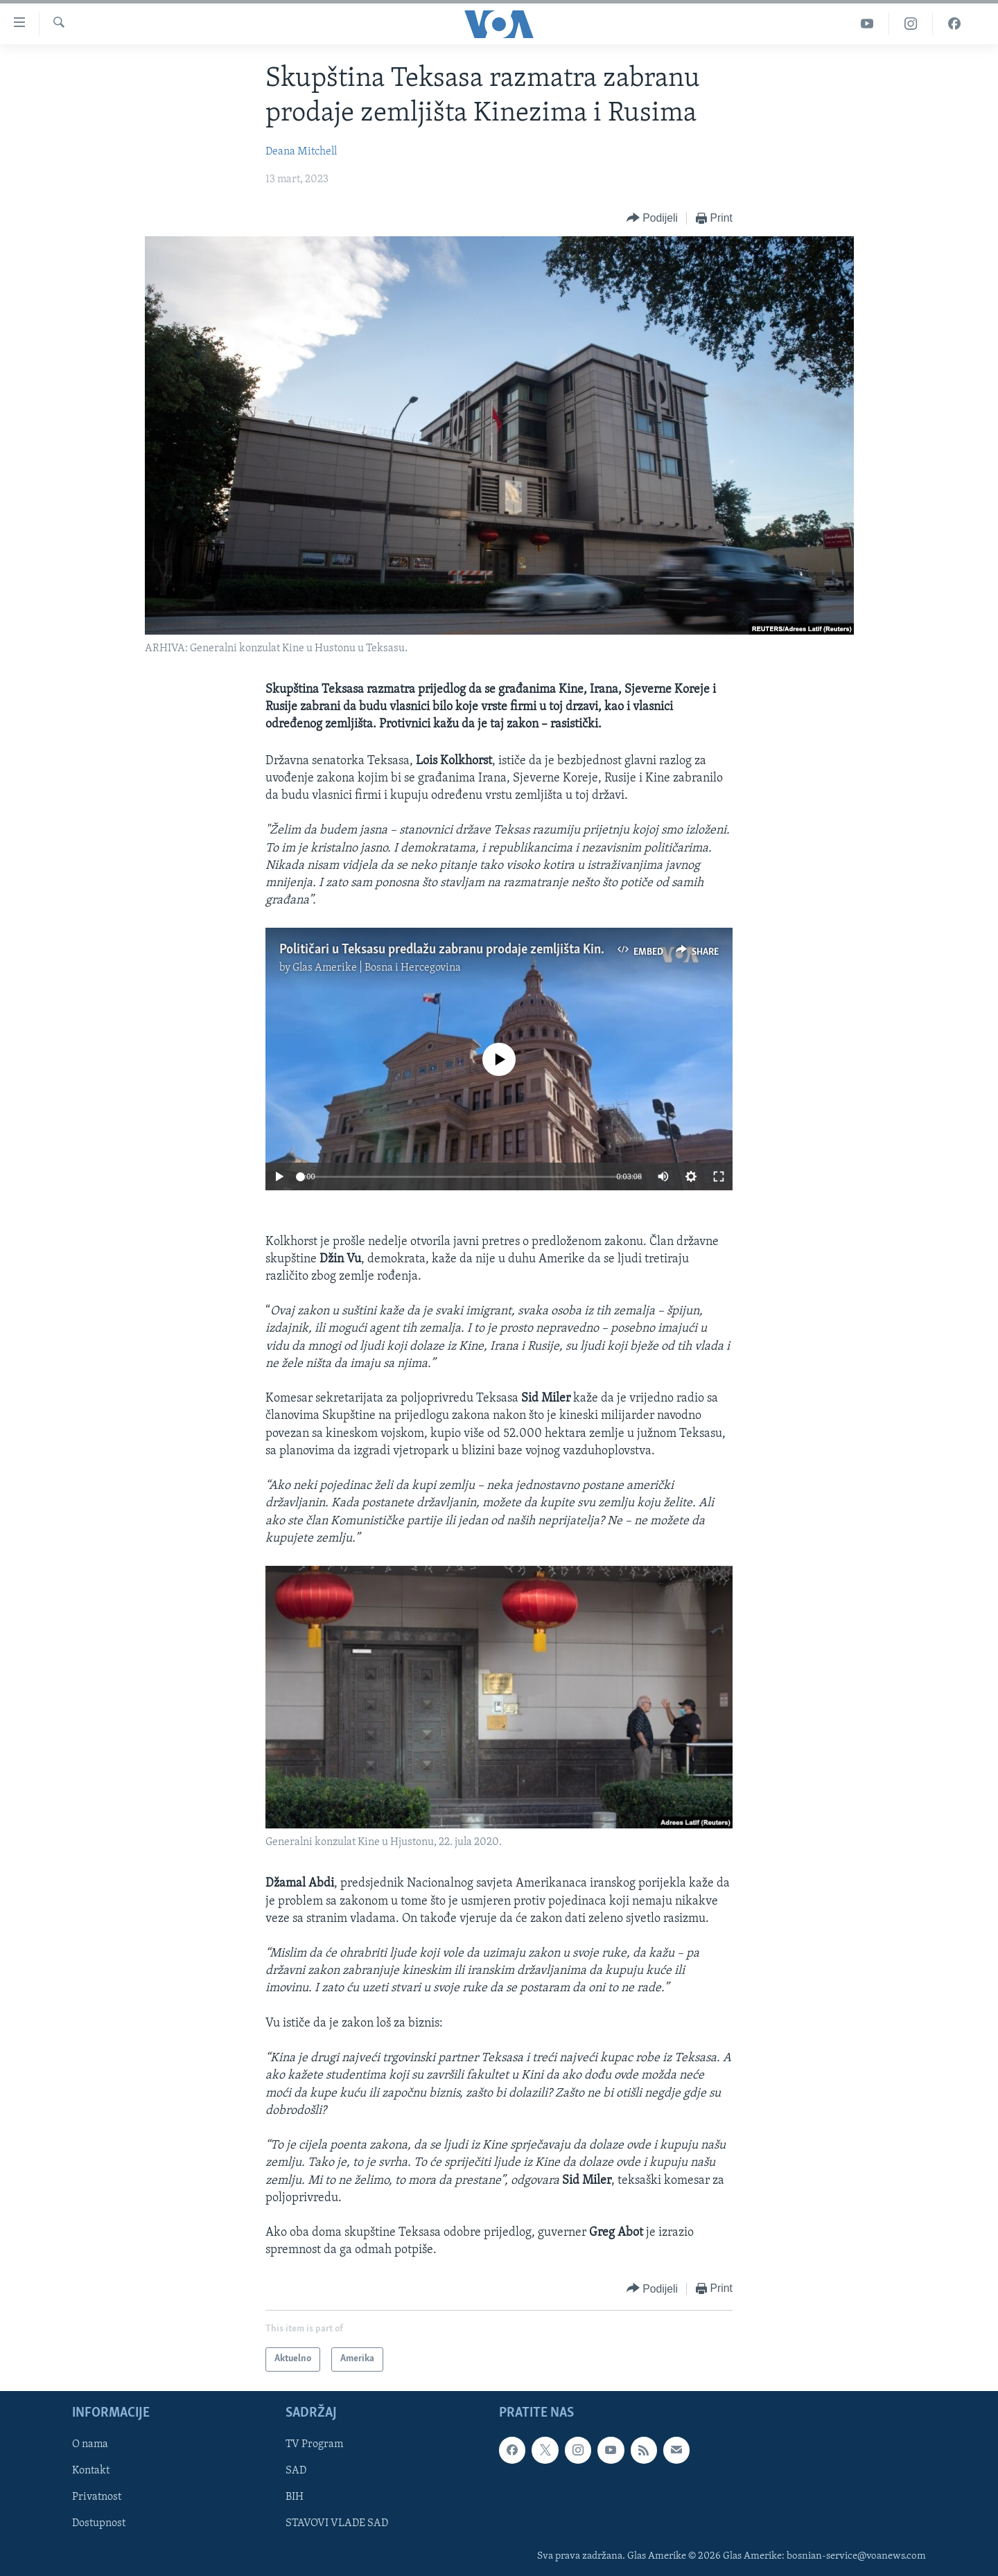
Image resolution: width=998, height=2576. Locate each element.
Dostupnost (98, 2523)
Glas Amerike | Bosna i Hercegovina (376, 967)
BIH (295, 2497)
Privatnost (96, 2497)
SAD (296, 2470)
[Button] (652, 218)
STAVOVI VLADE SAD (337, 2523)
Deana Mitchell (301, 151)
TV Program (314, 2444)
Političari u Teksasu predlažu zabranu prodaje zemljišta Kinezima (456, 950)
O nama (90, 2444)
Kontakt (91, 2470)
